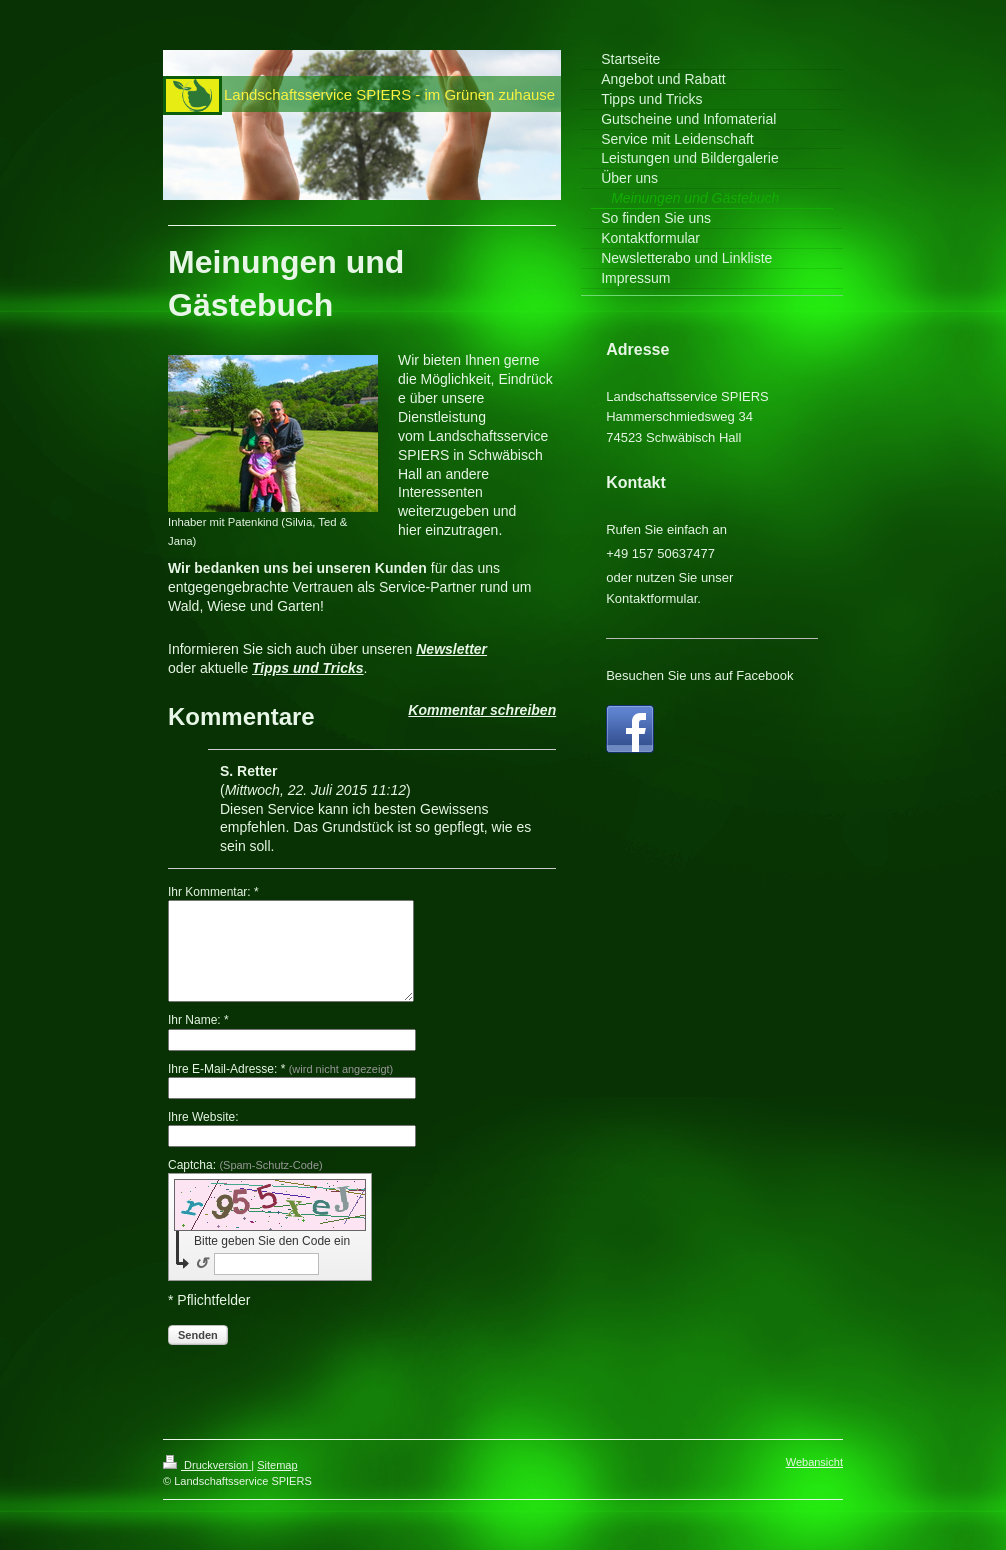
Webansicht (814, 1462)
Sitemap (277, 1465)
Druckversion (207, 1465)
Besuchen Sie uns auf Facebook (699, 675)
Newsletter (451, 649)
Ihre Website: (203, 1117)
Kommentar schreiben (482, 710)
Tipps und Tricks (308, 668)
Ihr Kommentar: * (213, 892)
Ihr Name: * (198, 1020)
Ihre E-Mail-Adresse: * (280, 1069)
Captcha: (245, 1165)
